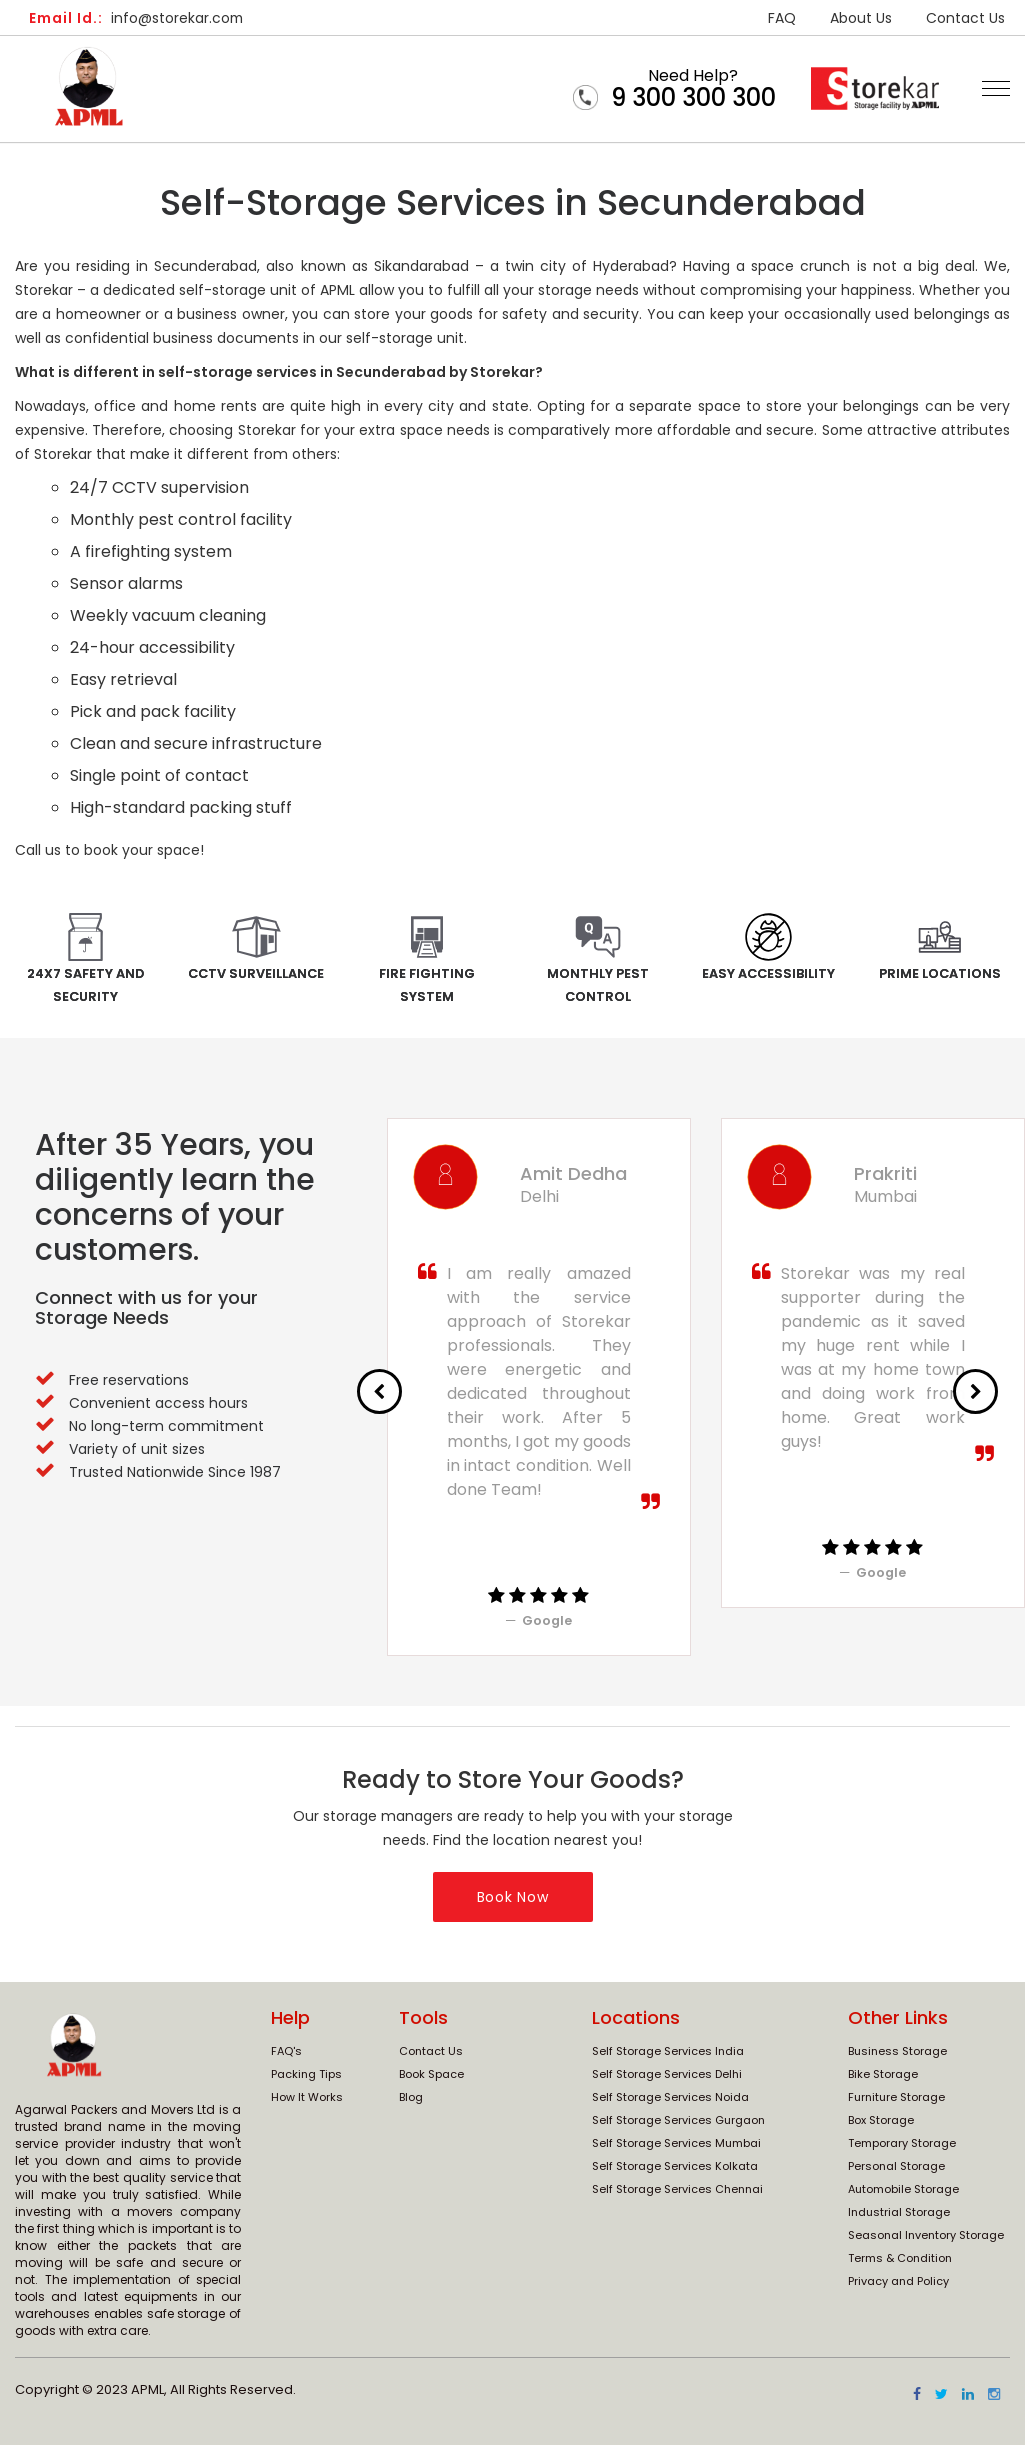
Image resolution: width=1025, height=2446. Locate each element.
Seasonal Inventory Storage (926, 2236)
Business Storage (897, 2052)
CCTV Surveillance (256, 973)
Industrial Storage (899, 2213)
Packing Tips (306, 2075)
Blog (411, 2098)
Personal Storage (896, 2167)
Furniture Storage (896, 2098)
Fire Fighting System (427, 985)
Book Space (431, 2075)
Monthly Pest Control (598, 985)
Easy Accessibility (768, 973)
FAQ (782, 18)
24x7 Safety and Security (85, 985)
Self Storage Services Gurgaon (678, 2121)
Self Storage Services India (668, 2052)
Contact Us (965, 18)
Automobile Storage (903, 2190)
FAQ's (286, 2052)
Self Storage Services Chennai (677, 2190)
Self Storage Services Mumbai (676, 2144)
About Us (861, 18)
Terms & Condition (900, 2259)
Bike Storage (883, 2075)
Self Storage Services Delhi (667, 2075)
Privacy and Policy (898, 2282)
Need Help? (693, 88)
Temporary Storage (902, 2144)
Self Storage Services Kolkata (675, 2167)
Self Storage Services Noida (670, 2098)
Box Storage (881, 2121)
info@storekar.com (138, 18)
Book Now (513, 1898)
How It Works (307, 2098)
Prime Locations (939, 973)
